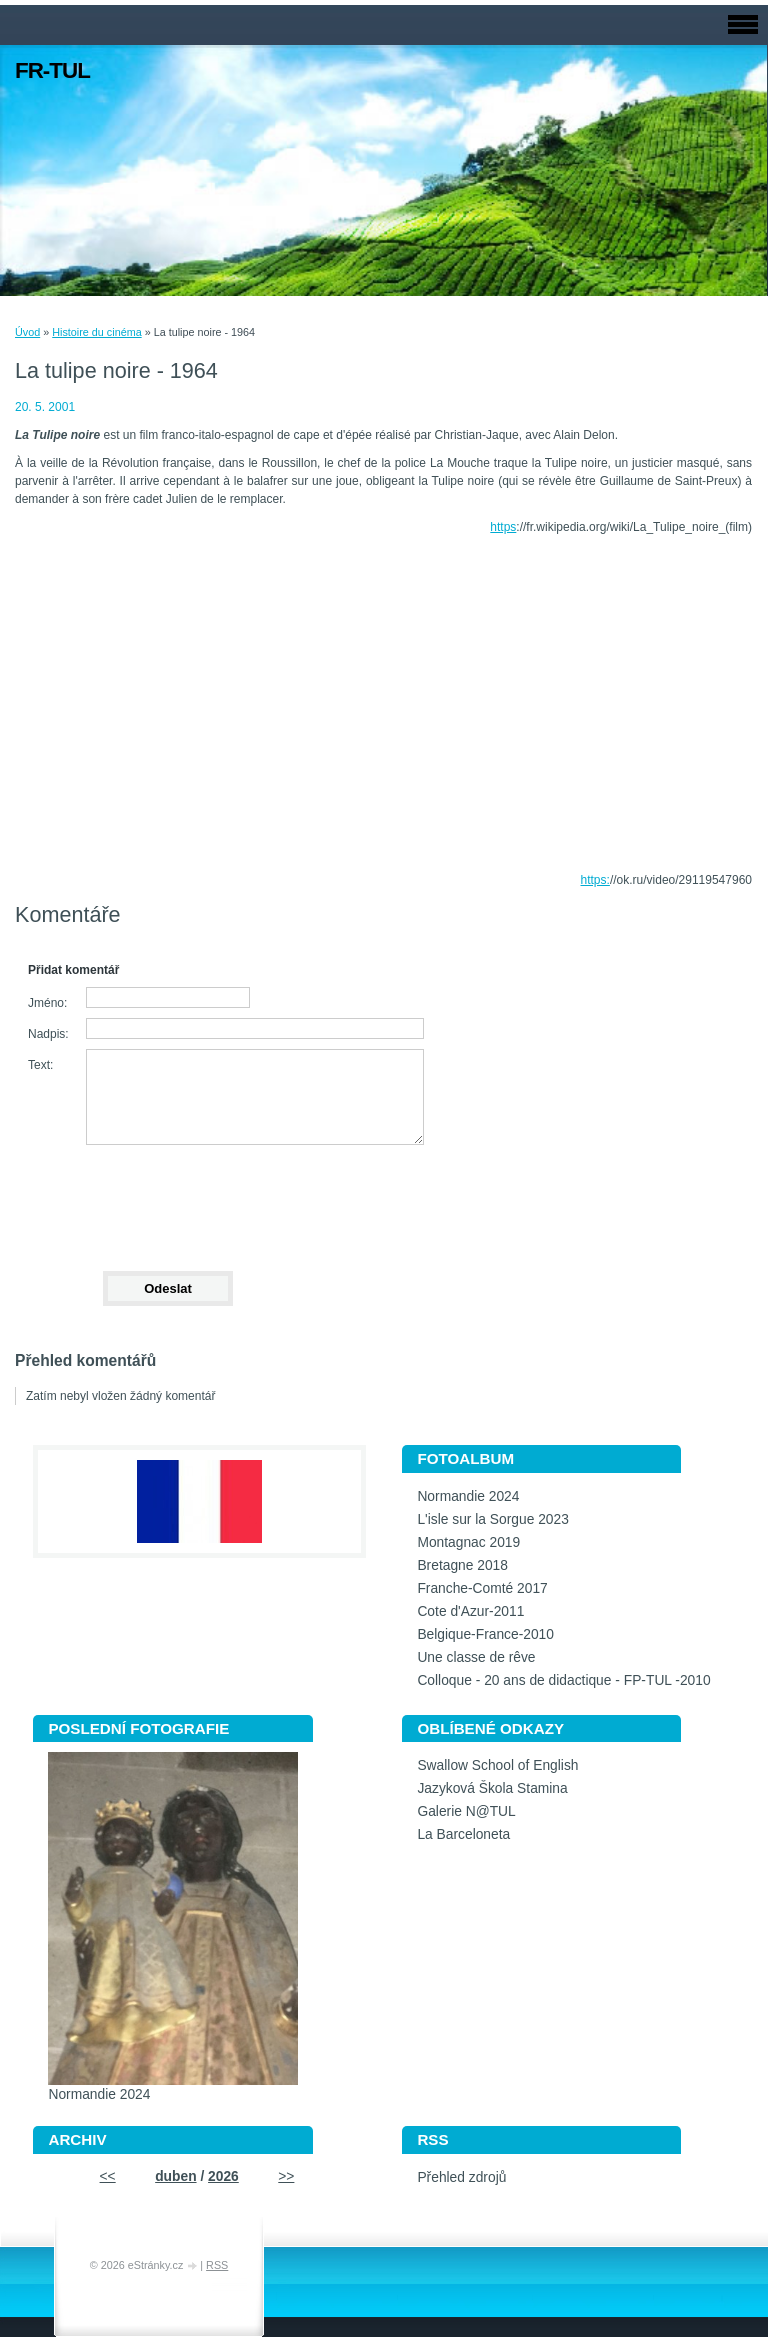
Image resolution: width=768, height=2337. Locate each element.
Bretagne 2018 (462, 1565)
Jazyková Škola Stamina (492, 1788)
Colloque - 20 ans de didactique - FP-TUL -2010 (563, 1680)
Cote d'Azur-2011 (470, 1611)
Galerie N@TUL (466, 1811)
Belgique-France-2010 (485, 1634)
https (503, 527)
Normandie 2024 (468, 1496)
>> (286, 2176)
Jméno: (47, 1003)
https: (595, 880)
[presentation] (167, 1199)
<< (108, 2176)
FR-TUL (52, 70)
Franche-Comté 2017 (482, 1588)
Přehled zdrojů (461, 2177)
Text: (40, 1065)
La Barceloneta (463, 1834)
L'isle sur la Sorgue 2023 (492, 1519)
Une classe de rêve (476, 1657)
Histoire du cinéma (96, 332)
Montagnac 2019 (468, 1542)
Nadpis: (48, 1034)
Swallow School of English (497, 1765)
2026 (223, 2176)
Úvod (27, 332)
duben (175, 2176)
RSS (217, 2265)
